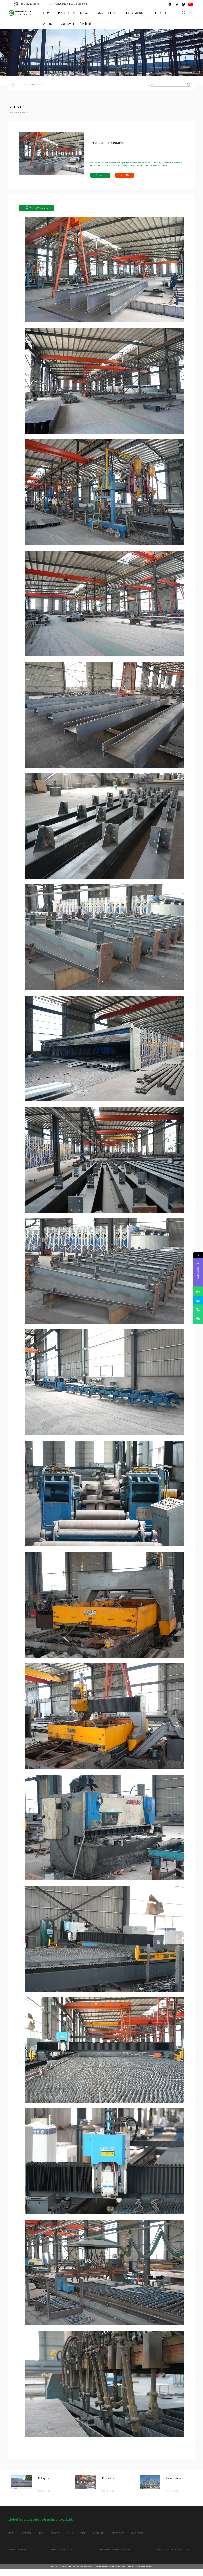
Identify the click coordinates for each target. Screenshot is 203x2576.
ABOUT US (33, 2534)
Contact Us (101, 175)
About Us (127, 175)
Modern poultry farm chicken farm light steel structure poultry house (123, 162)
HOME (48, 13)
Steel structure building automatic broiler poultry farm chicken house (147, 165)
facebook (86, 23)
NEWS (84, 13)
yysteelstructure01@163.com (70, 3)
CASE (99, 13)
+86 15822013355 (29, 3)
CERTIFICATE (158, 13)
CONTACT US (14, 2540)
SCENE (113, 13)
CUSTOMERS (133, 13)
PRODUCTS (66, 13)
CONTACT (67, 23)
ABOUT (48, 23)
